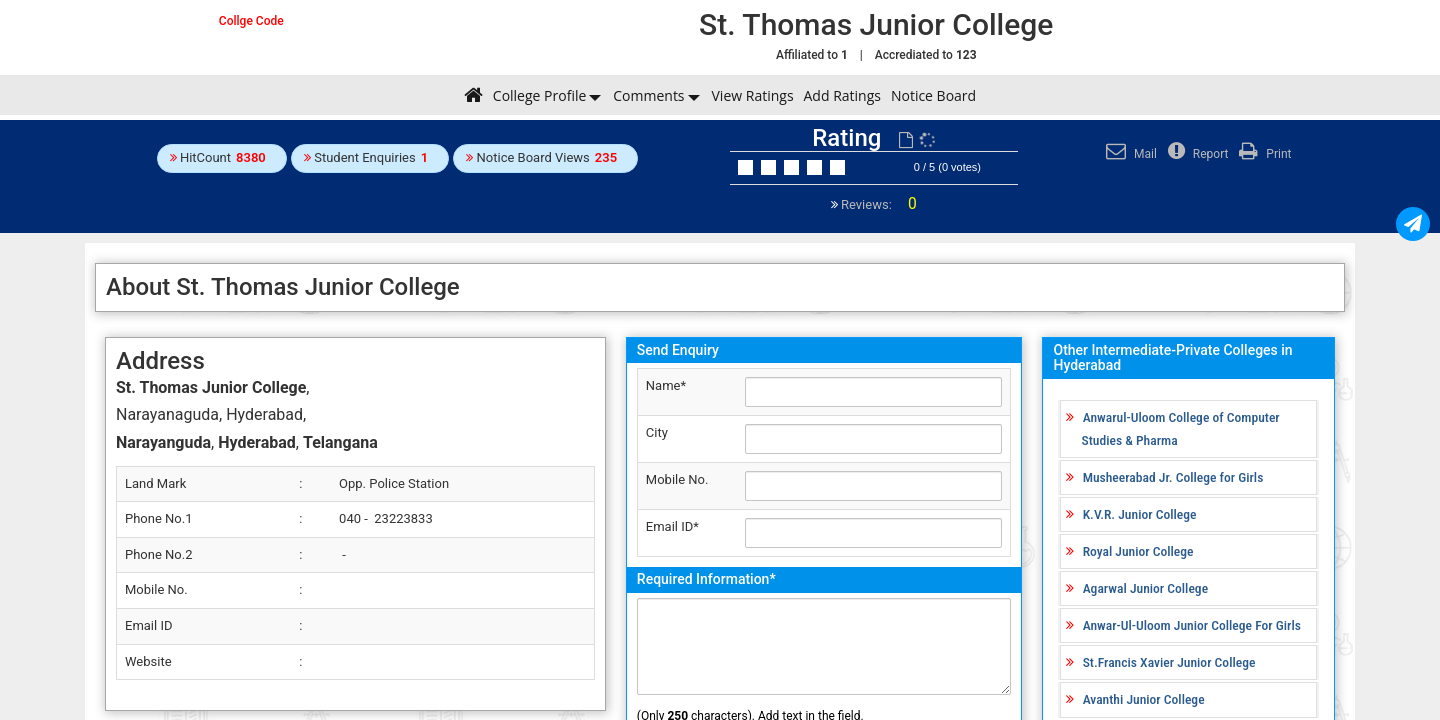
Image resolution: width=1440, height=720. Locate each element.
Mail (1129, 154)
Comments (648, 95)
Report (1196, 154)
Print (1262, 154)
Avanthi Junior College (1144, 699)
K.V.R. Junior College (1140, 514)
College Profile (539, 95)
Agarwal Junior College (1145, 588)
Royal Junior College (1138, 551)
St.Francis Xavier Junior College (1169, 662)
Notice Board (933, 95)
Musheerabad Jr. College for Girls (1173, 477)
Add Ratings (842, 95)
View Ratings (753, 95)
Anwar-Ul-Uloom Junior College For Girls (1192, 625)
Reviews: (877, 204)
